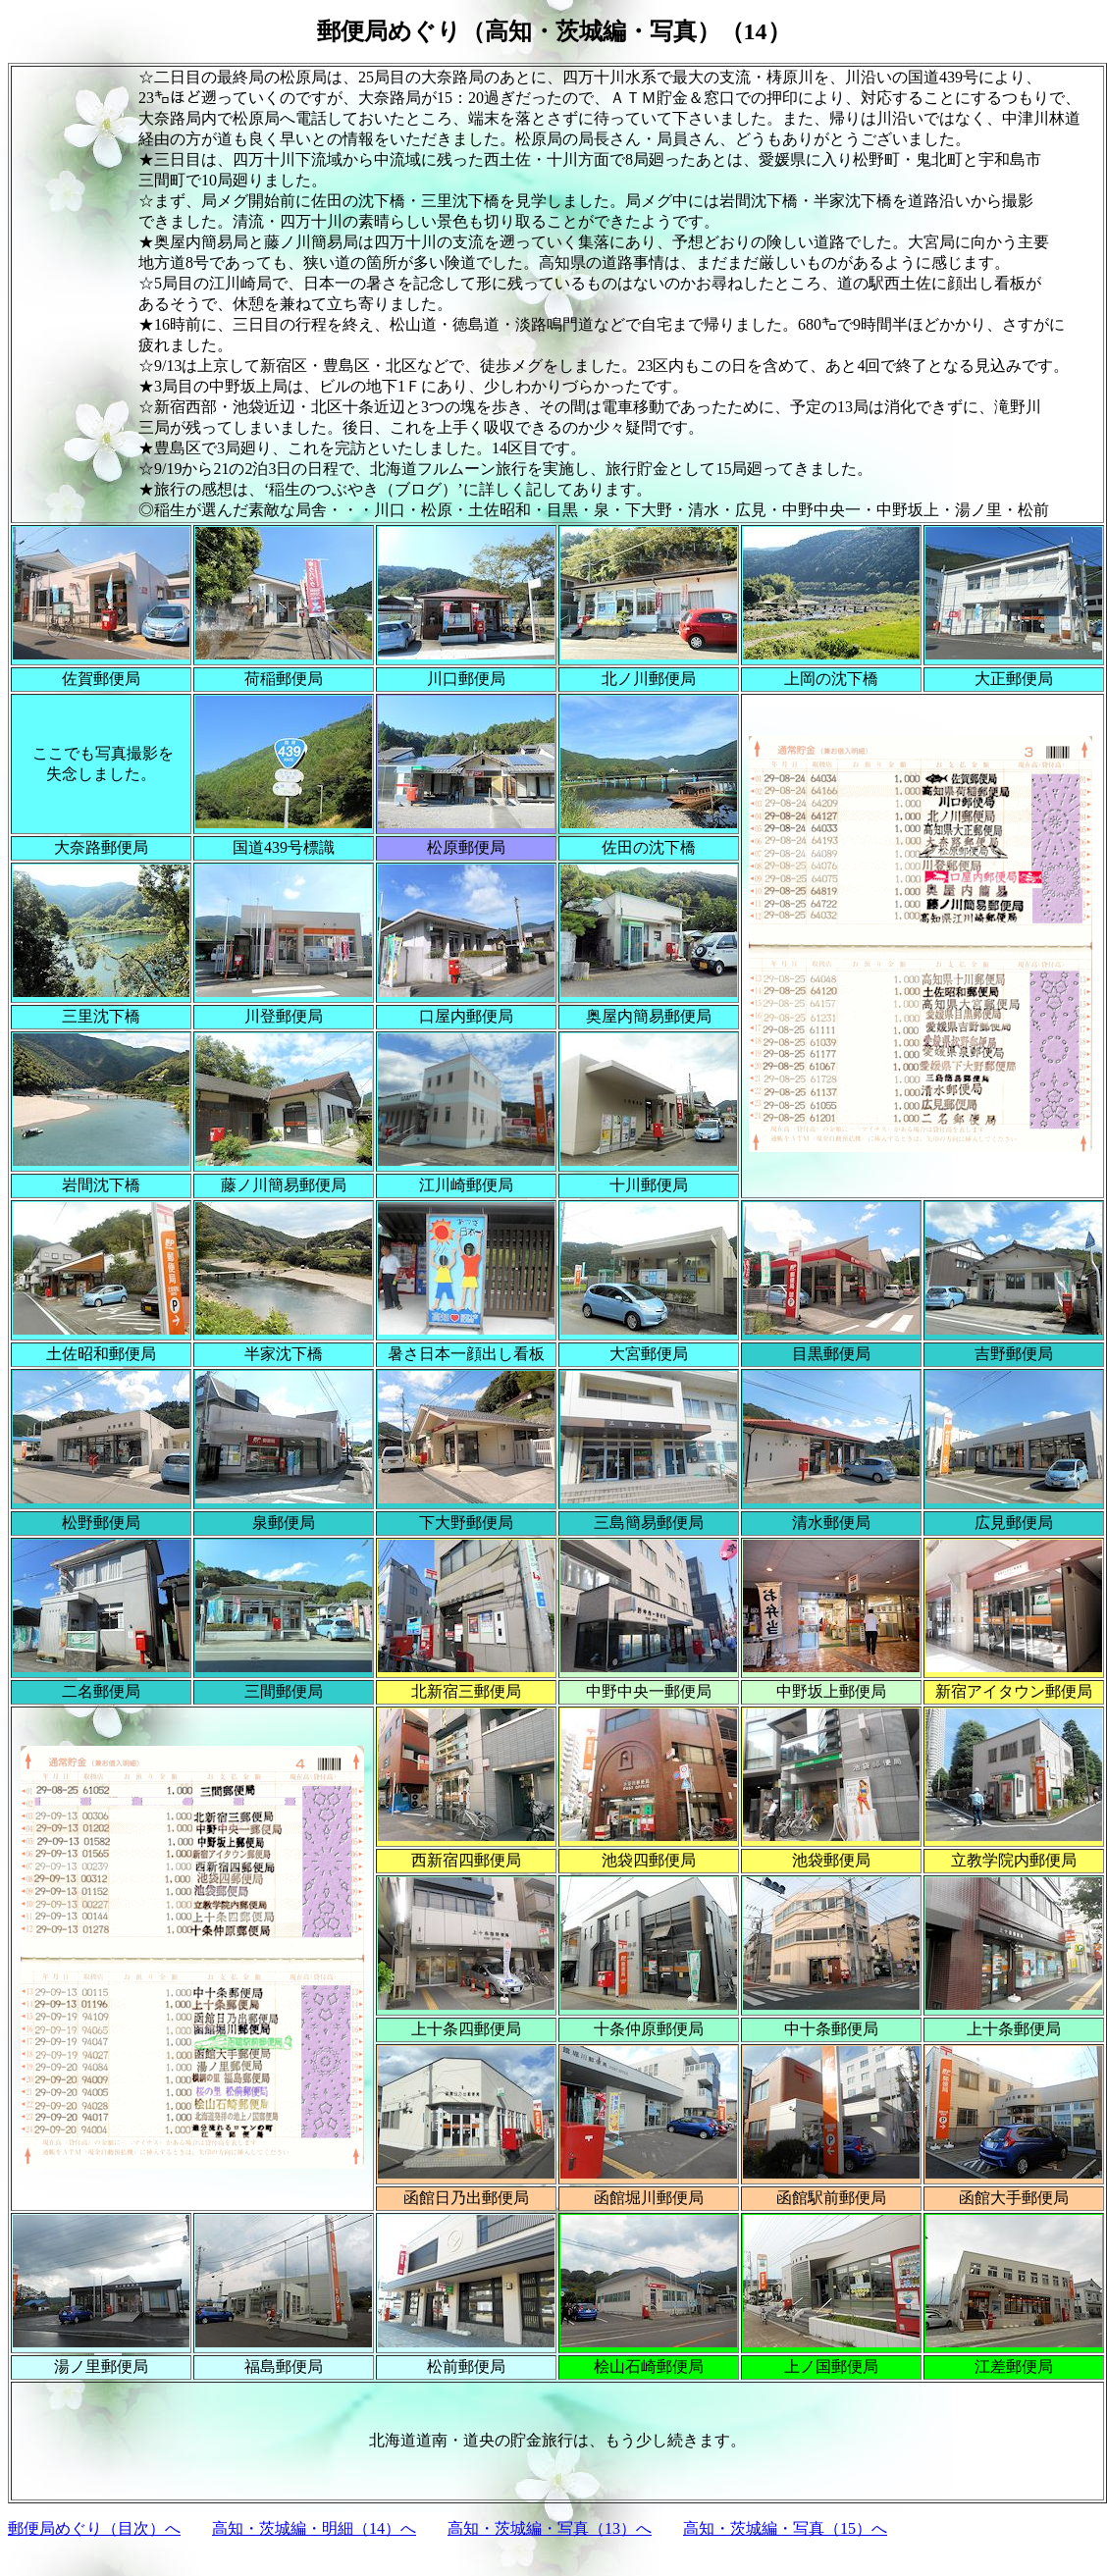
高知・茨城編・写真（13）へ (550, 2528)
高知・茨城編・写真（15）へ (785, 2528)
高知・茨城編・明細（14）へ (314, 2528)
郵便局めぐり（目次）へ (94, 2528)
